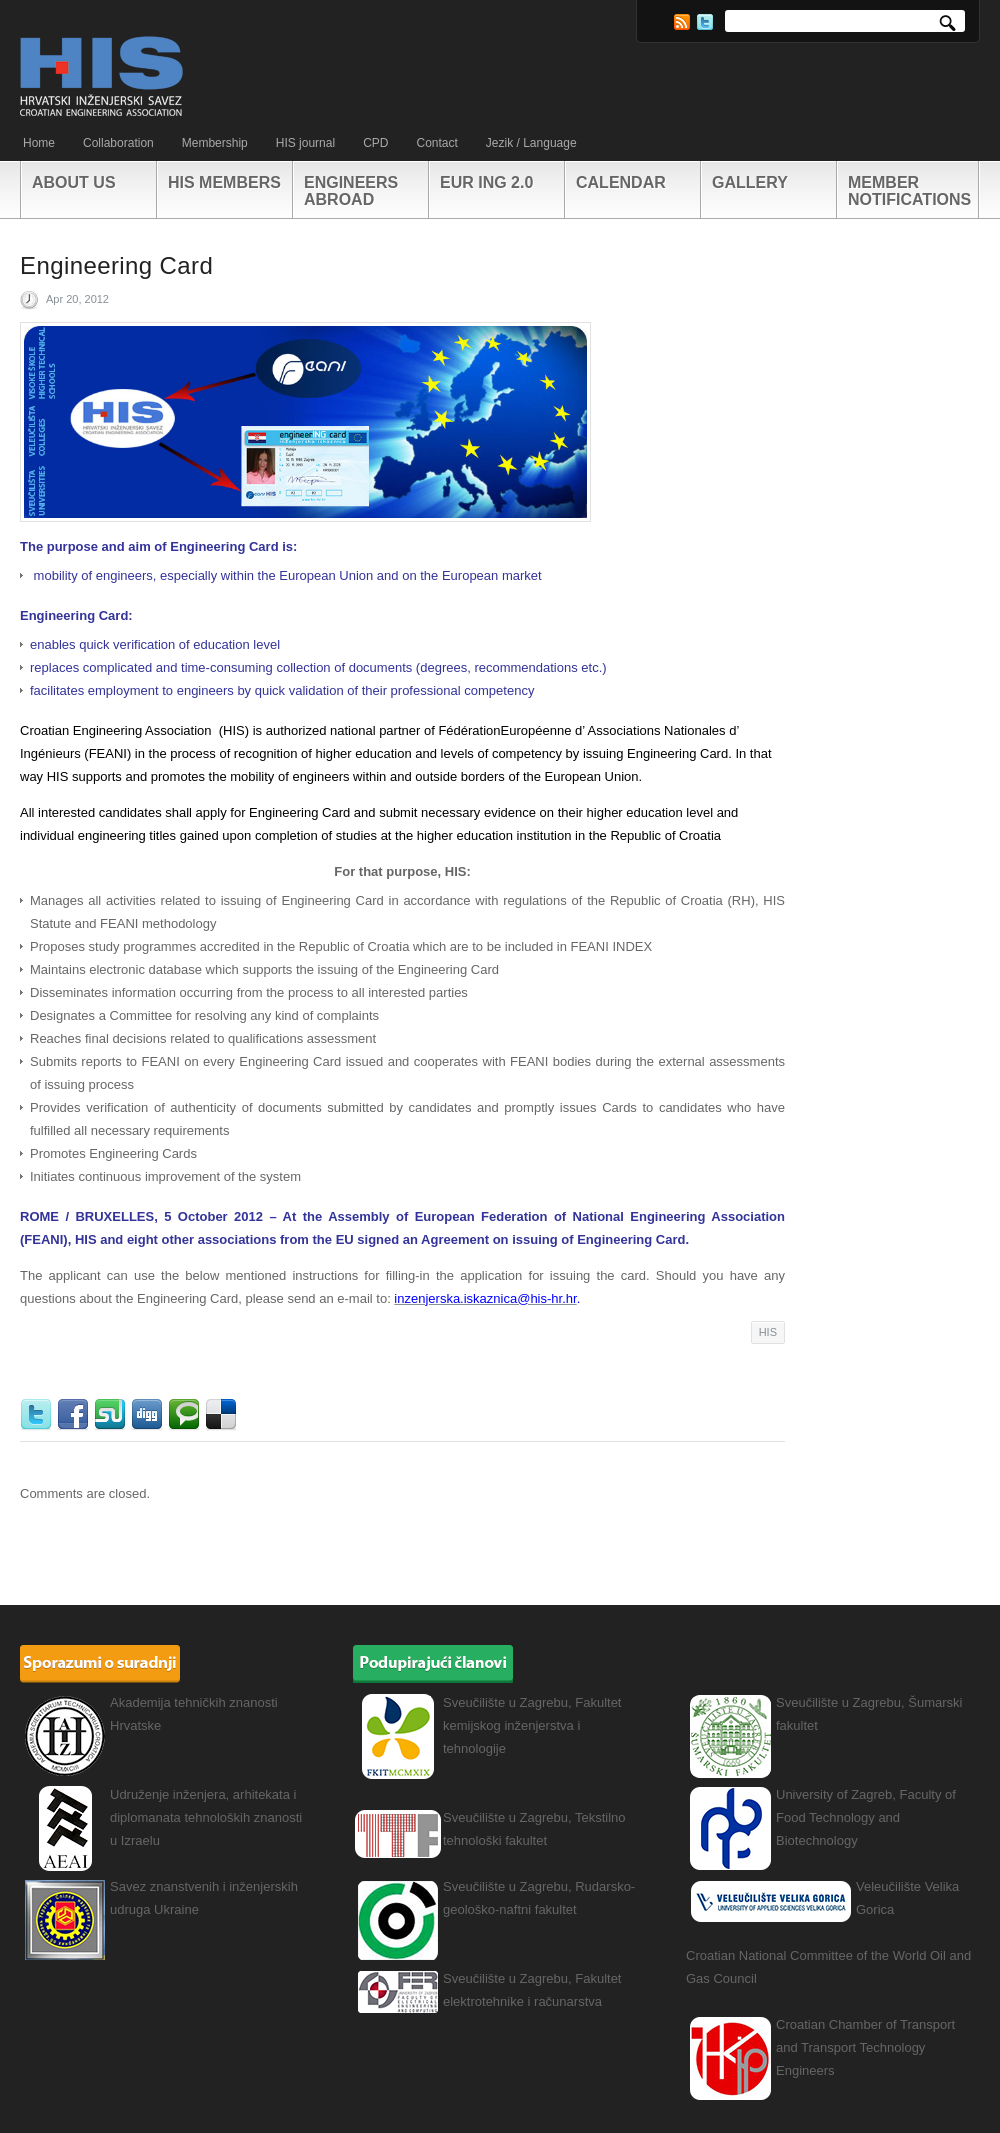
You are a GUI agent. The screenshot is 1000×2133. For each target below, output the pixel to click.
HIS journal (305, 143)
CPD (375, 143)
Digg (149, 1415)
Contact (436, 143)
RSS (682, 22)
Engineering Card (116, 265)
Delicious (223, 1415)
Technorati (186, 1415)
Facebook (75, 1415)
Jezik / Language (531, 143)
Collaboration (118, 143)
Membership (215, 143)
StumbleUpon (112, 1415)
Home (39, 143)
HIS (768, 1332)
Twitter (705, 22)
